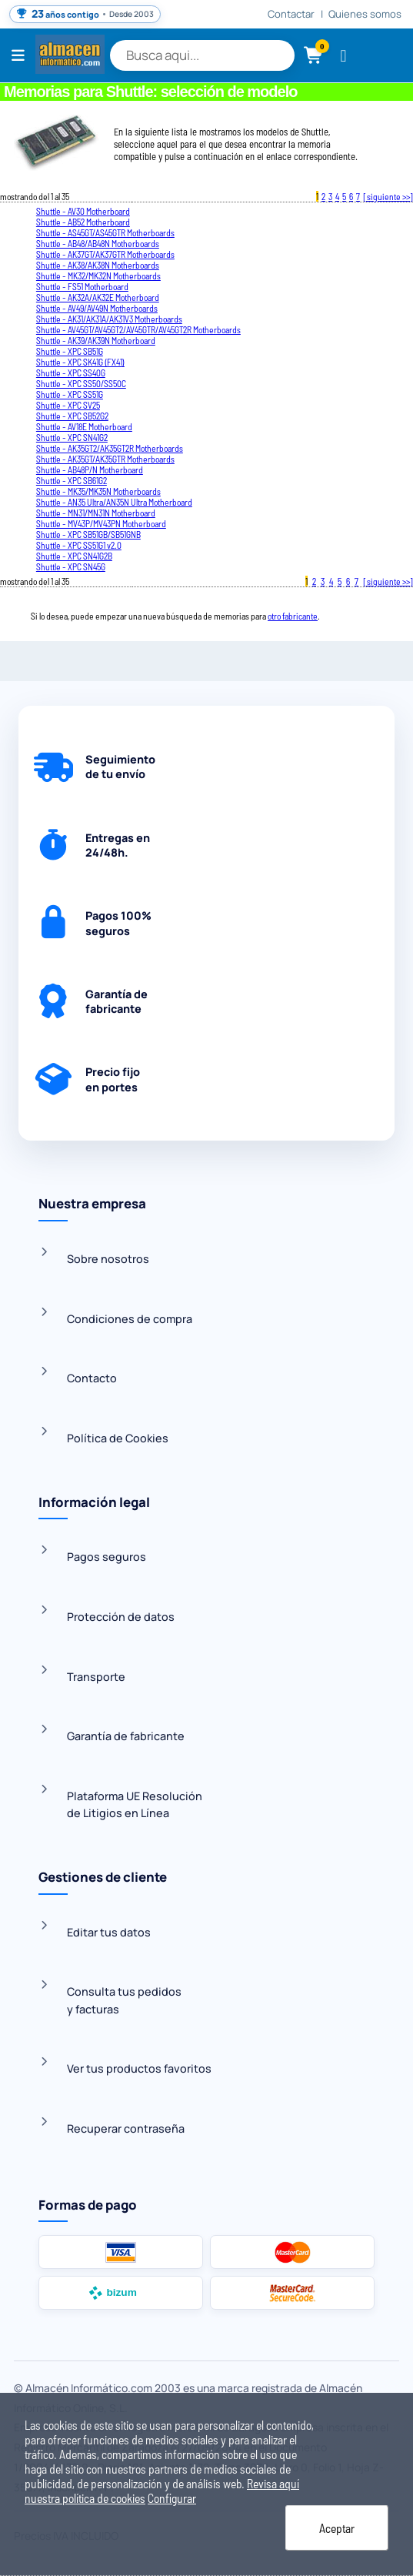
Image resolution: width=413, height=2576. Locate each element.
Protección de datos (121, 1616)
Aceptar (337, 2528)
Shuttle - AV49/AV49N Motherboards (97, 307)
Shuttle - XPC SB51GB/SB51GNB (88, 534)
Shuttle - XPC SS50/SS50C (81, 383)
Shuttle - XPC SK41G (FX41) (80, 361)
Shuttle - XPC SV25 (68, 404)
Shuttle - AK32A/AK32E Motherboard (97, 297)
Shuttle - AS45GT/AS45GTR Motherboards (105, 232)
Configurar (172, 2498)
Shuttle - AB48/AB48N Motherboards (97, 243)
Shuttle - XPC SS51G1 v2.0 (79, 545)
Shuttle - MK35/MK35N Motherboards (98, 491)
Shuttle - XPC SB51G (69, 351)
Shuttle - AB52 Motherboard (83, 221)
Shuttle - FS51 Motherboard (82, 286)
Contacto (92, 1378)
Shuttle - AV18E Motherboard (84, 426)
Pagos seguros (106, 1556)
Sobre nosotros (108, 1258)
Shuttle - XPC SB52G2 (72, 415)
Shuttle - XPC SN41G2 (72, 437)
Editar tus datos (109, 1932)
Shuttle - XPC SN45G (70, 566)
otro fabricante (293, 615)
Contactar (291, 14)
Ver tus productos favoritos (139, 2068)
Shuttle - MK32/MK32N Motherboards (98, 275)
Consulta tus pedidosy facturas (124, 2000)
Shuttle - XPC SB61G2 (71, 480)
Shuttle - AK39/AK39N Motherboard (95, 340)
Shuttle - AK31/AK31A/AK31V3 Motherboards (109, 318)
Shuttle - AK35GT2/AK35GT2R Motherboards (109, 448)
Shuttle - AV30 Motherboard (83, 210)
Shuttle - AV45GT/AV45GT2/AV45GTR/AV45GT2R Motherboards (138, 329)
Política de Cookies (117, 1438)
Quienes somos (364, 14)
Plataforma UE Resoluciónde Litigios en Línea (134, 1804)
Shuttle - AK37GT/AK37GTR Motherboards (105, 254)
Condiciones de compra (129, 1318)
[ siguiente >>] (388, 196)
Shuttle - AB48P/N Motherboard (89, 469)
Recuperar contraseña (126, 2128)
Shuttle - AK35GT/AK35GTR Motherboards (105, 458)
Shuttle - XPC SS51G (69, 394)
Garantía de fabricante (126, 1736)
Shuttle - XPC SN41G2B (74, 555)
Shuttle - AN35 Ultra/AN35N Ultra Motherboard (114, 501)
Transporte (96, 1676)
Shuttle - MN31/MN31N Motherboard (95, 512)
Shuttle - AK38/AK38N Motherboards (97, 264)
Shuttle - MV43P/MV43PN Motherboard (101, 523)
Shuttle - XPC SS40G (70, 372)
